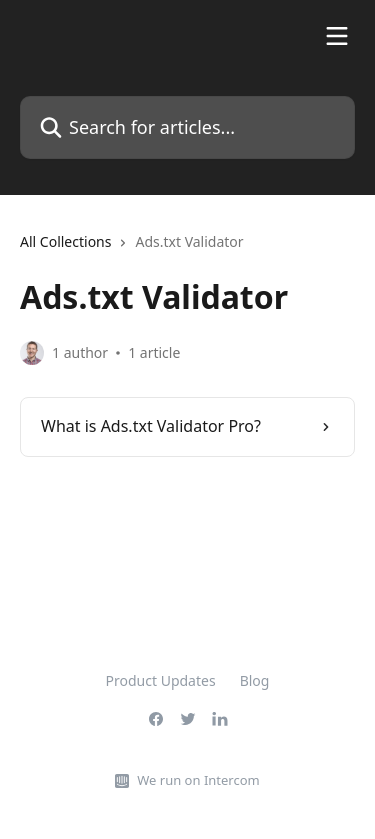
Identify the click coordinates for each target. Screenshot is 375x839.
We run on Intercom (198, 780)
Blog (255, 680)
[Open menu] (337, 36)
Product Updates (161, 680)
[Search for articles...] (187, 127)
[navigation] (187, 250)
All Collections (65, 241)
